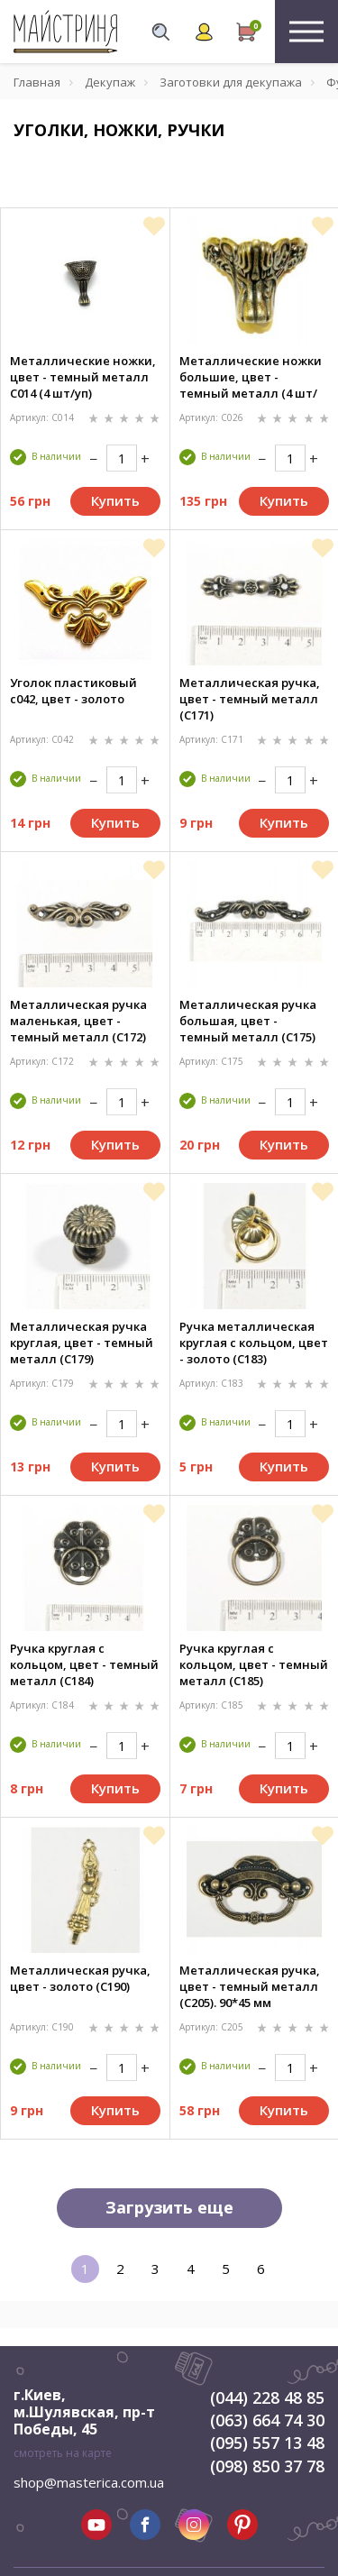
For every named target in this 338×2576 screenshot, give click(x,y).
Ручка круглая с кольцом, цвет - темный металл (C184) (84, 1664)
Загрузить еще (169, 2207)
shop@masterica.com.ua (89, 2482)
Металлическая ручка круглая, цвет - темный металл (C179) (81, 1342)
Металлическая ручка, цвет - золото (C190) (80, 1978)
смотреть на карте (63, 2453)
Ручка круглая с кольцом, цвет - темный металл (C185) (253, 1664)
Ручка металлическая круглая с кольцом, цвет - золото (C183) (253, 1342)
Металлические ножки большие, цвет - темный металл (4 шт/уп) (250, 377)
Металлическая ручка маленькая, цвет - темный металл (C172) (78, 1020)
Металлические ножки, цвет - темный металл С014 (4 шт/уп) (83, 377)
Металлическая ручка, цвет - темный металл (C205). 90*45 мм (249, 1986)
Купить (115, 500)
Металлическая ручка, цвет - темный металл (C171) (249, 698)
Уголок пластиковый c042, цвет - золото (73, 690)
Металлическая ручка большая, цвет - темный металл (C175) (247, 1020)
